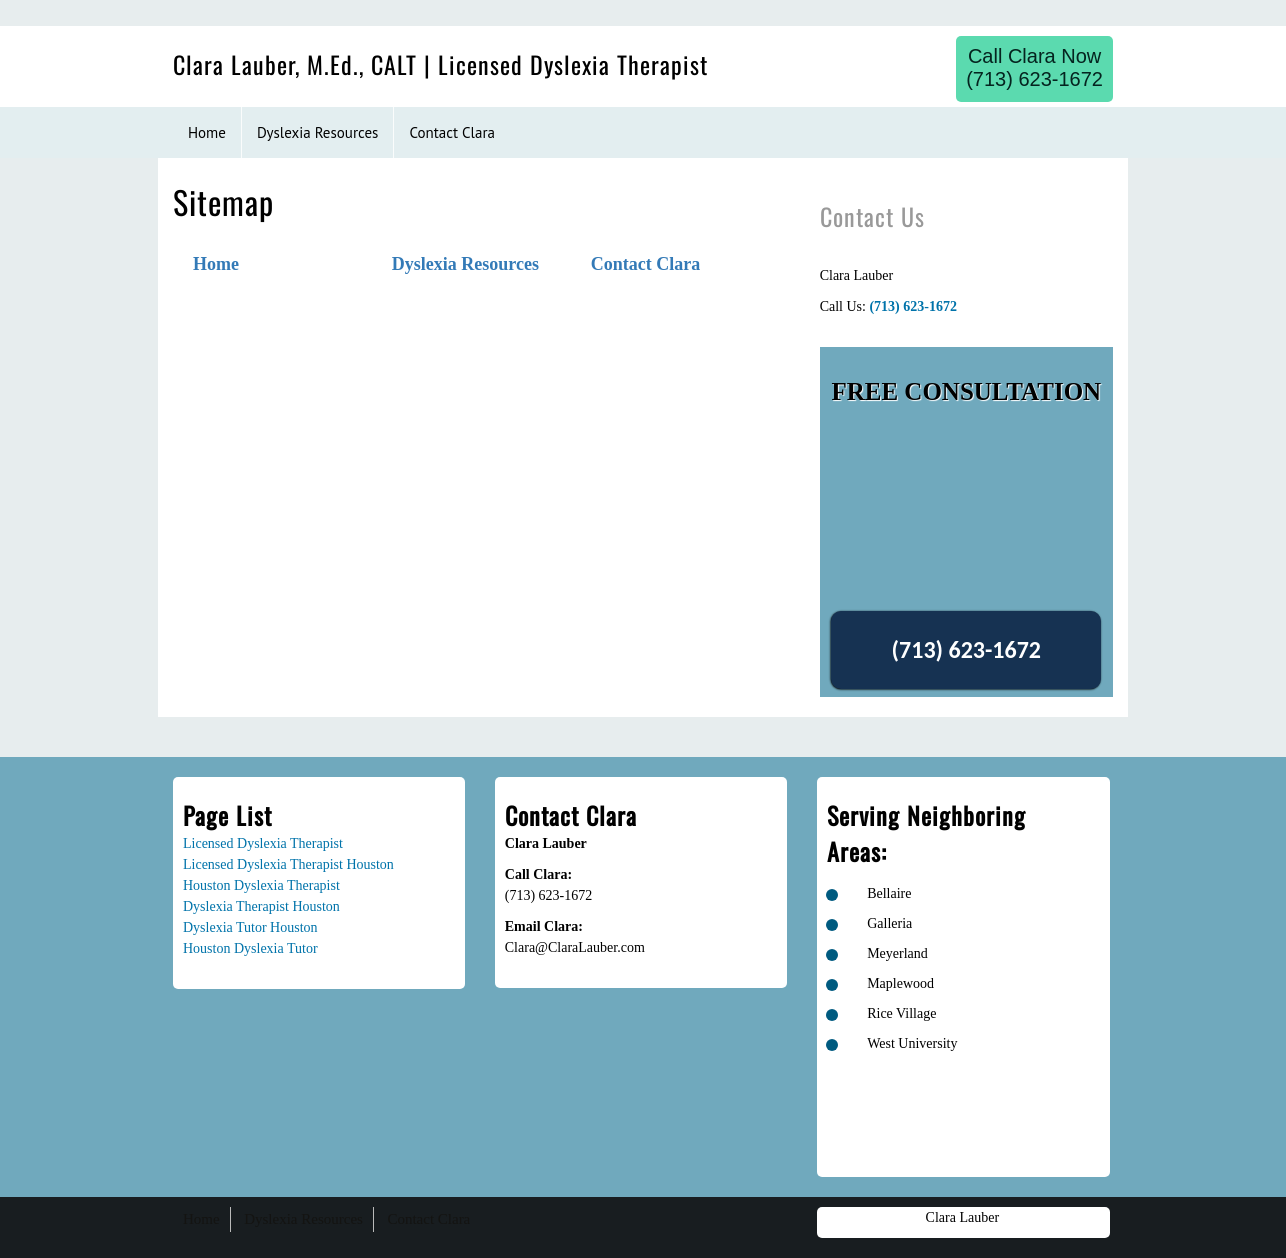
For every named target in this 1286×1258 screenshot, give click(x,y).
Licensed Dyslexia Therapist (263, 843)
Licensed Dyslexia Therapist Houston (288, 864)
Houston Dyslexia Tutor (250, 948)
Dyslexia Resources (465, 264)
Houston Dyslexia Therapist (261, 885)
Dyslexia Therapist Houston (261, 906)
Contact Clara (645, 264)
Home (216, 264)
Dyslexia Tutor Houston (250, 927)
